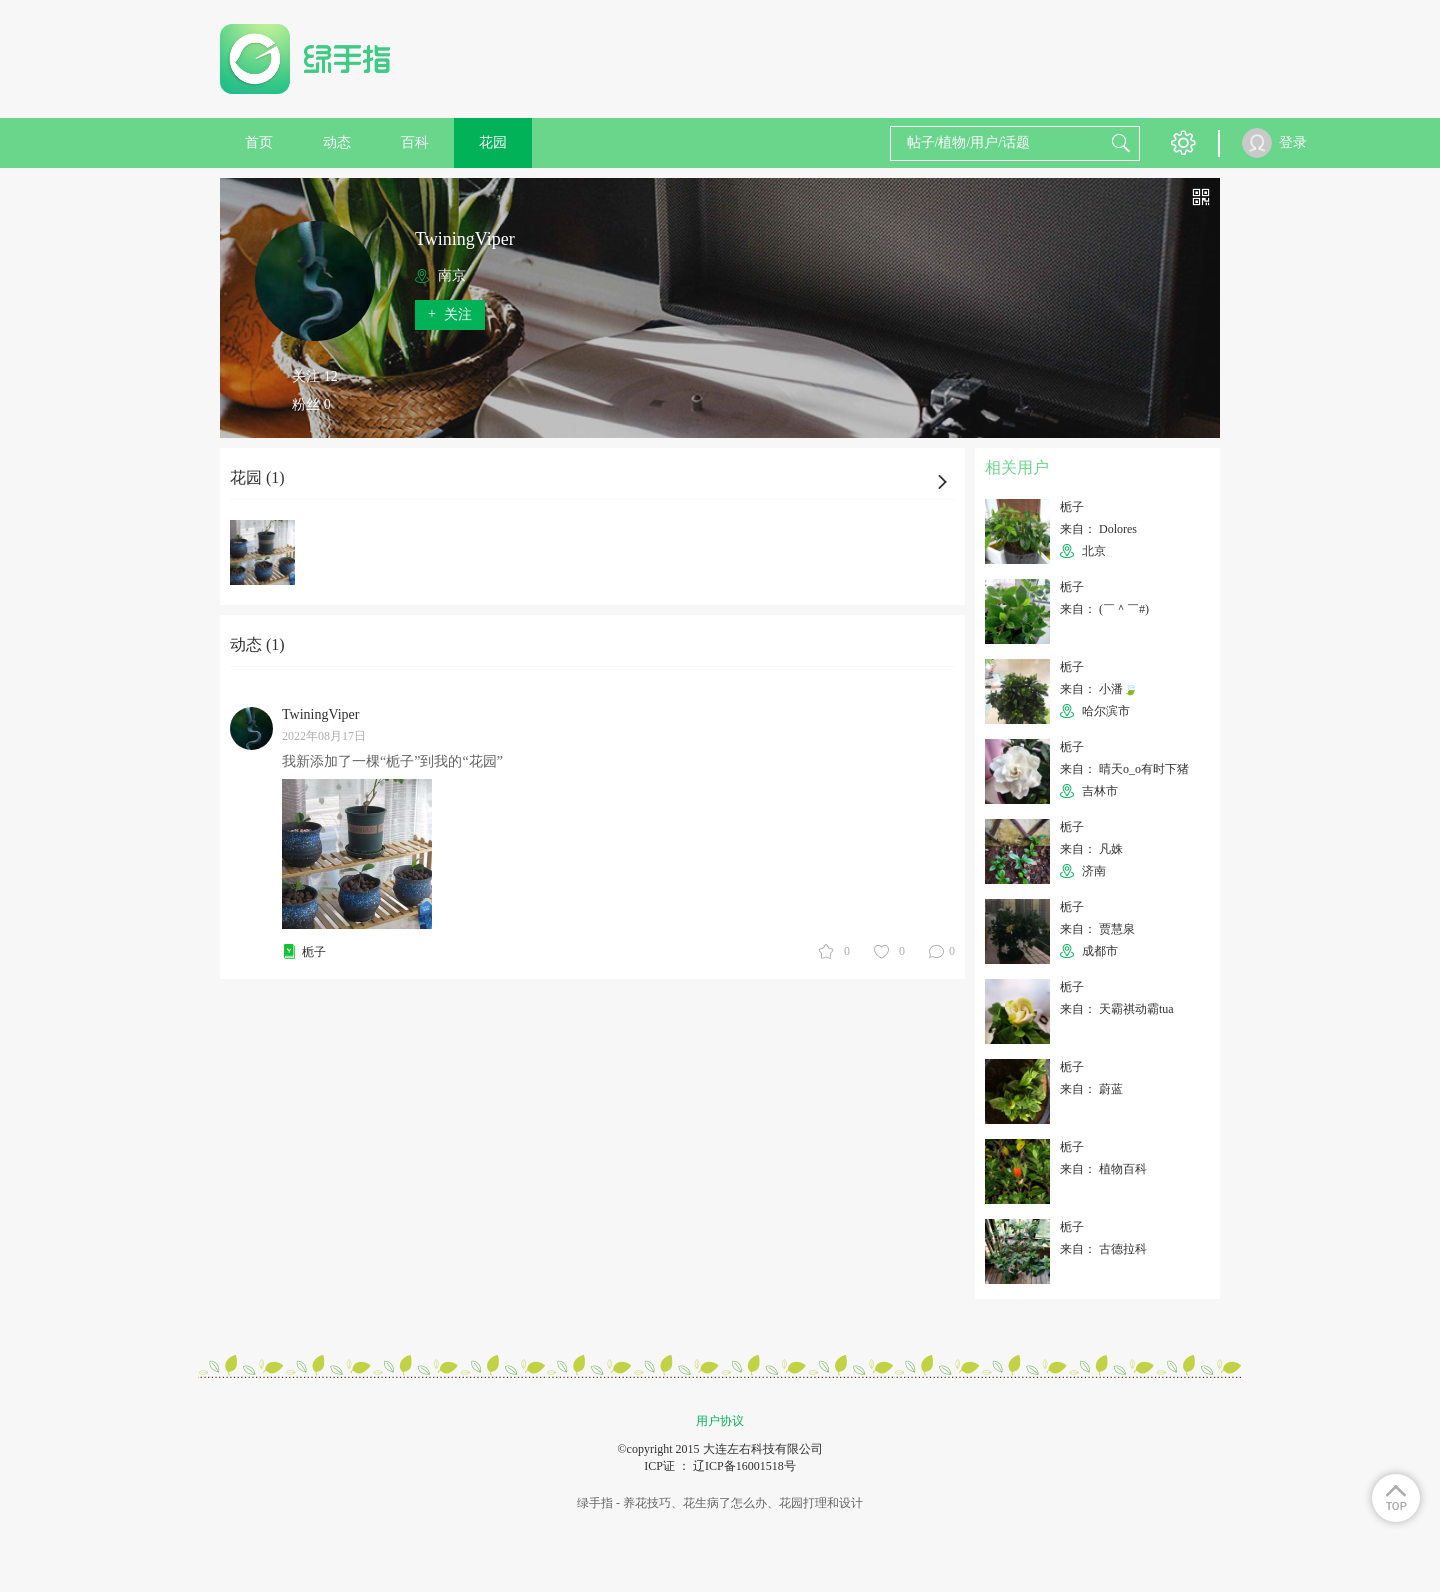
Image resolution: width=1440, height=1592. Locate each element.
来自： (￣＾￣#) (1104, 609)
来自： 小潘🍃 (1099, 689)
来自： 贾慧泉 (1097, 929)
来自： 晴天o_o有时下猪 (1124, 769)
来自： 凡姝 (1091, 849)
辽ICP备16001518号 (744, 1466)
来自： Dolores (1098, 529)
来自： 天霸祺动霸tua (1117, 1009)
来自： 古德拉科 (1103, 1249)
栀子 (314, 952)
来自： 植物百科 (1103, 1169)
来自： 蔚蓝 (1091, 1089)
